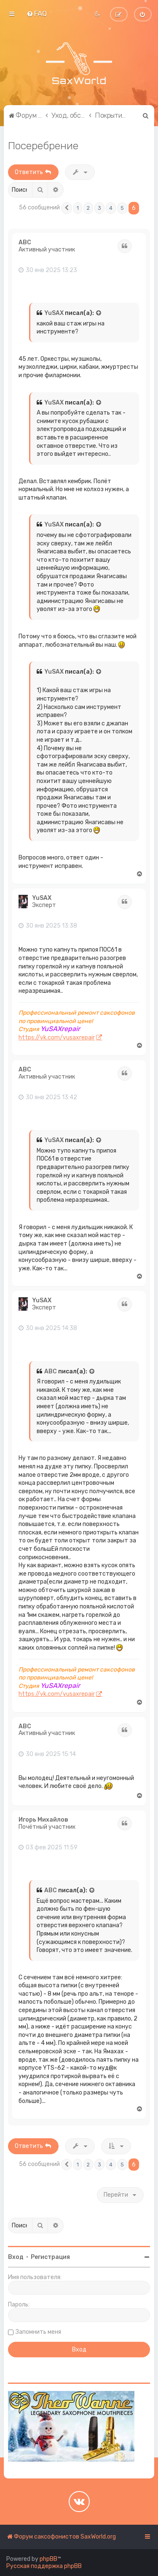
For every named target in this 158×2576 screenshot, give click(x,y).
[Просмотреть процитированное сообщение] (99, 313)
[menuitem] (36, 13)
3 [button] (99, 208)
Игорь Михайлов (43, 1820)
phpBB (48, 2559)
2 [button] (88, 208)
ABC (25, 242)
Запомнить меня (38, 2331)
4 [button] (110, 208)
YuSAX (54, 313)
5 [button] (122, 208)
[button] (66, 208)
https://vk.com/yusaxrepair (57, 1037)
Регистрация (50, 2257)
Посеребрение (43, 145)
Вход (16, 2257)
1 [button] (78, 208)
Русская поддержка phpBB (44, 2566)
